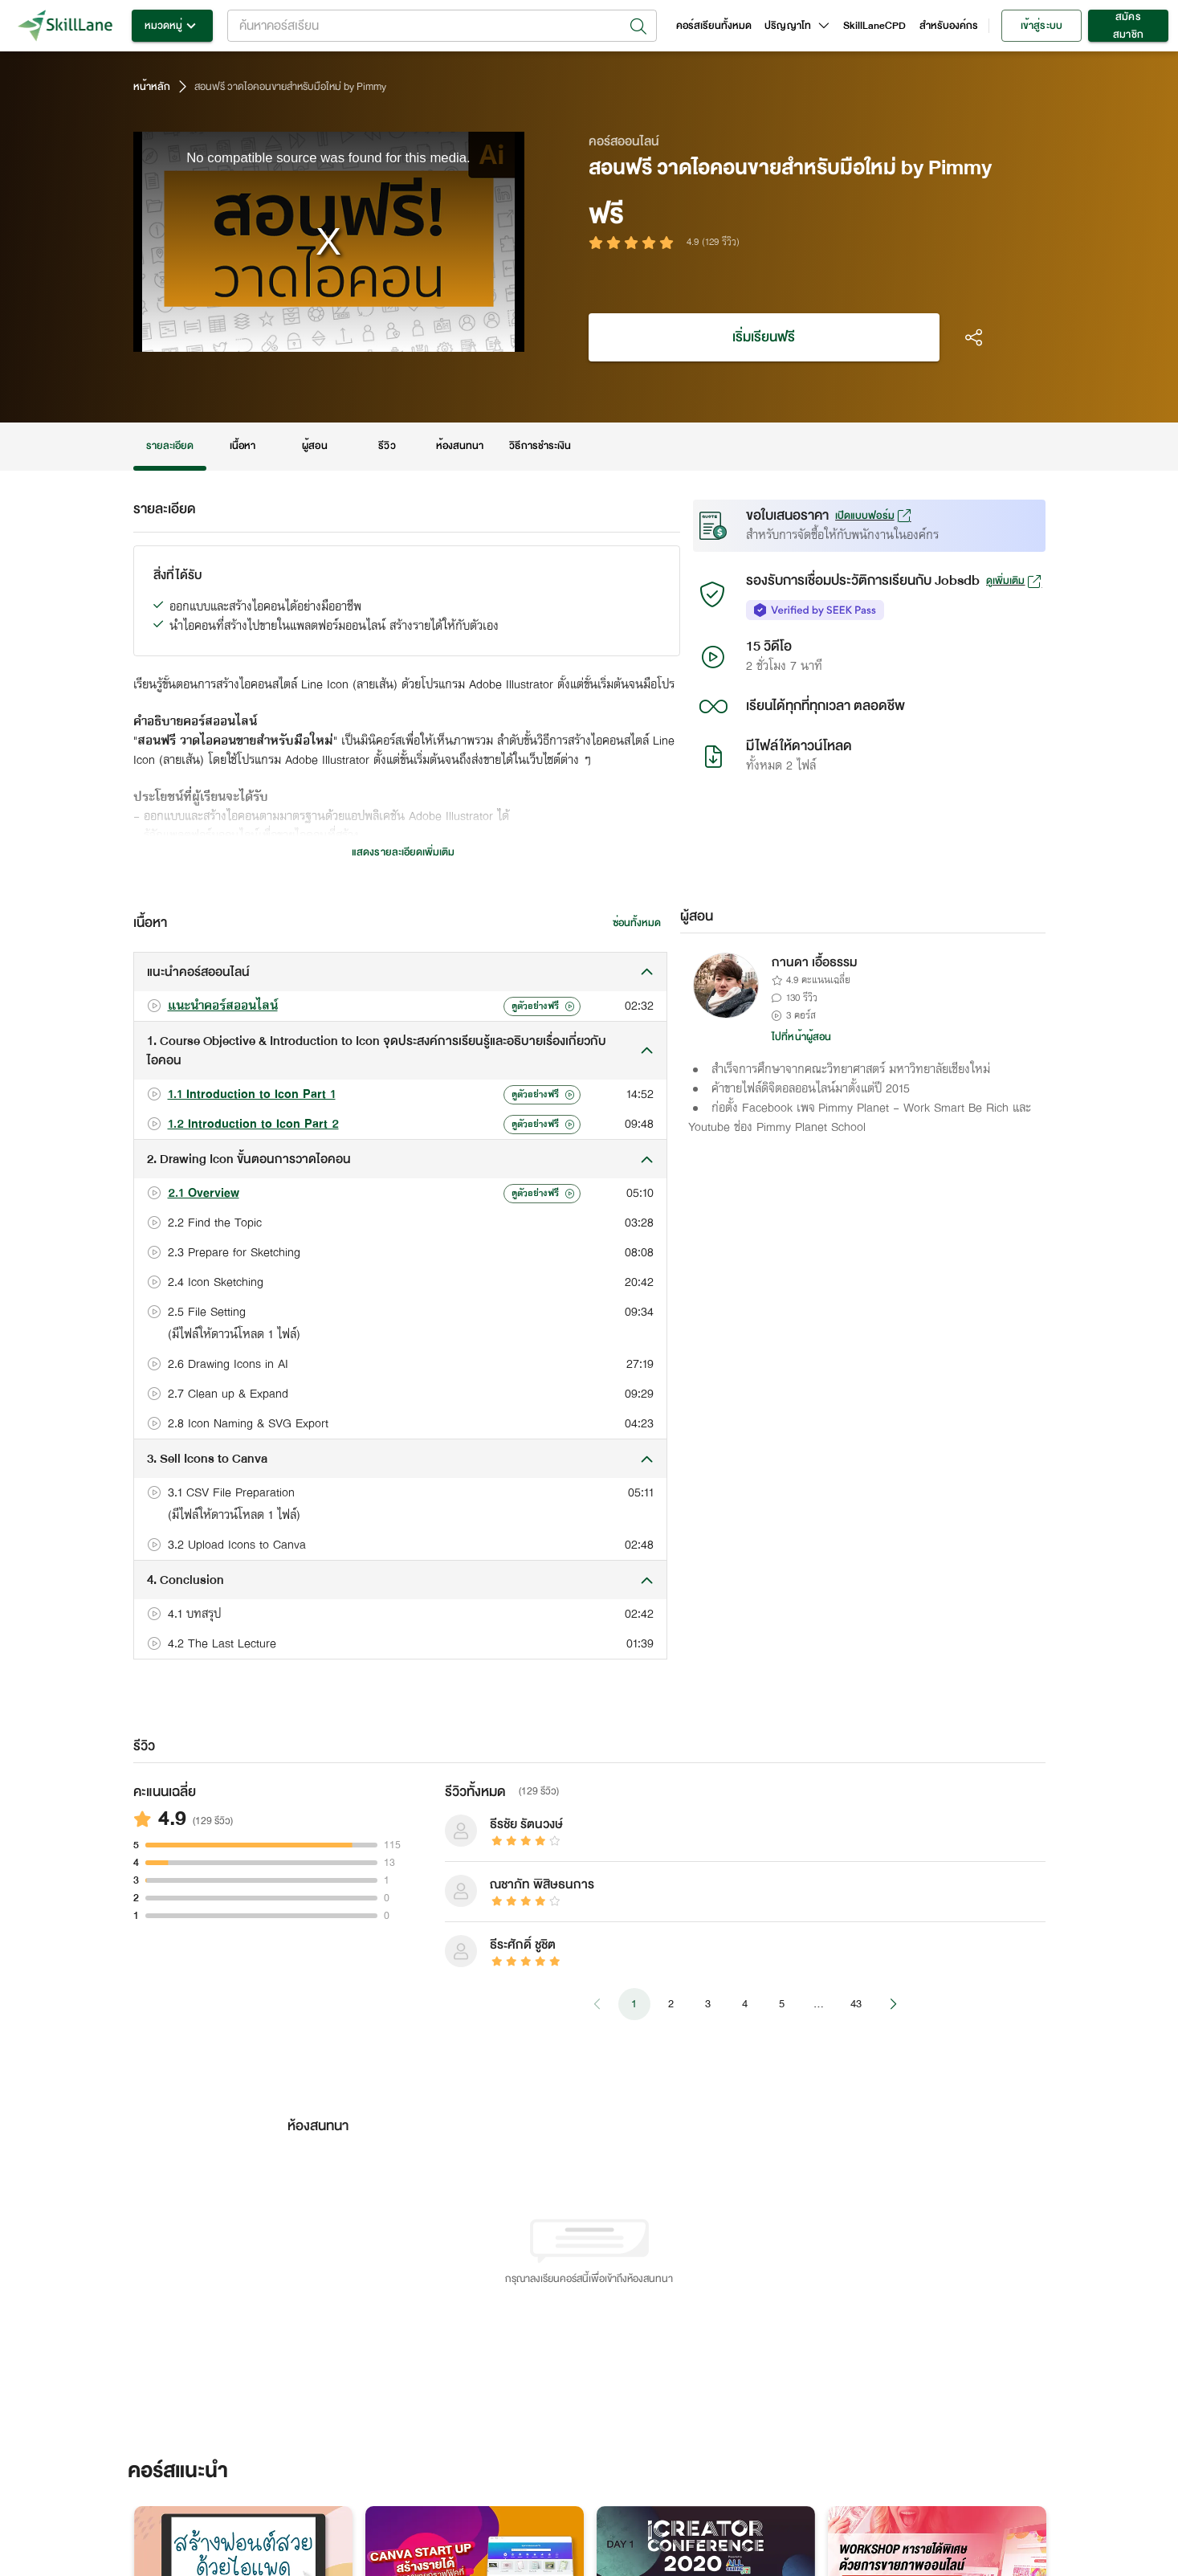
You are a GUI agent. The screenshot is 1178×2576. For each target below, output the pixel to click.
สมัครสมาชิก (1128, 26)
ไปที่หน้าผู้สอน (801, 1037)
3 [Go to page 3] (708, 2004)
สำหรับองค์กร (949, 26)
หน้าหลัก (151, 87)
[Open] (638, 26)
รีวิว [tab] (387, 446)
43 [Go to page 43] (856, 2004)
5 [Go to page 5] (782, 2004)
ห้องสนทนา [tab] (459, 446)
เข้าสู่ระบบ (1041, 25)
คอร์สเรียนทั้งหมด (714, 26)
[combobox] (441, 26)
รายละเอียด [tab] (170, 446)
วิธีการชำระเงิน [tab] (540, 446)
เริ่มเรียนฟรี (764, 337)
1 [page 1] (634, 2004)
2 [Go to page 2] (671, 2004)
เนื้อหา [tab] (242, 446)
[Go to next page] (893, 2004)
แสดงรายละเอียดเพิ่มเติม (403, 852)
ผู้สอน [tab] (315, 446)
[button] (400, 972)
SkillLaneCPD (875, 26)
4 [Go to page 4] (745, 2004)
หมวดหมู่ (172, 26)
